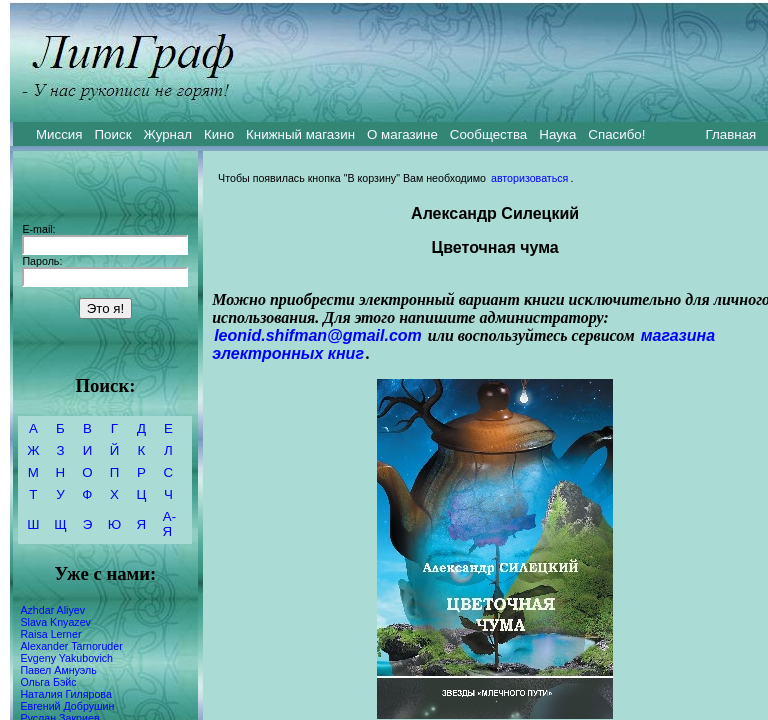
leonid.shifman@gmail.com (318, 335)
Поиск (113, 134)
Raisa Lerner (50, 634)
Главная (731, 134)
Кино (219, 134)
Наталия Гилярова (65, 694)
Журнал (167, 134)
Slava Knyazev (55, 622)
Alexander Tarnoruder (71, 646)
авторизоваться (529, 178)
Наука (557, 134)
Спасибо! (616, 134)
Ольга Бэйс (48, 682)
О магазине (402, 134)
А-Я (169, 524)
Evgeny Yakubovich (66, 658)
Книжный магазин (300, 134)
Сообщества (488, 134)
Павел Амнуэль (58, 670)
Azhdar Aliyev (52, 610)
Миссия (59, 134)
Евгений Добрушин (67, 706)
